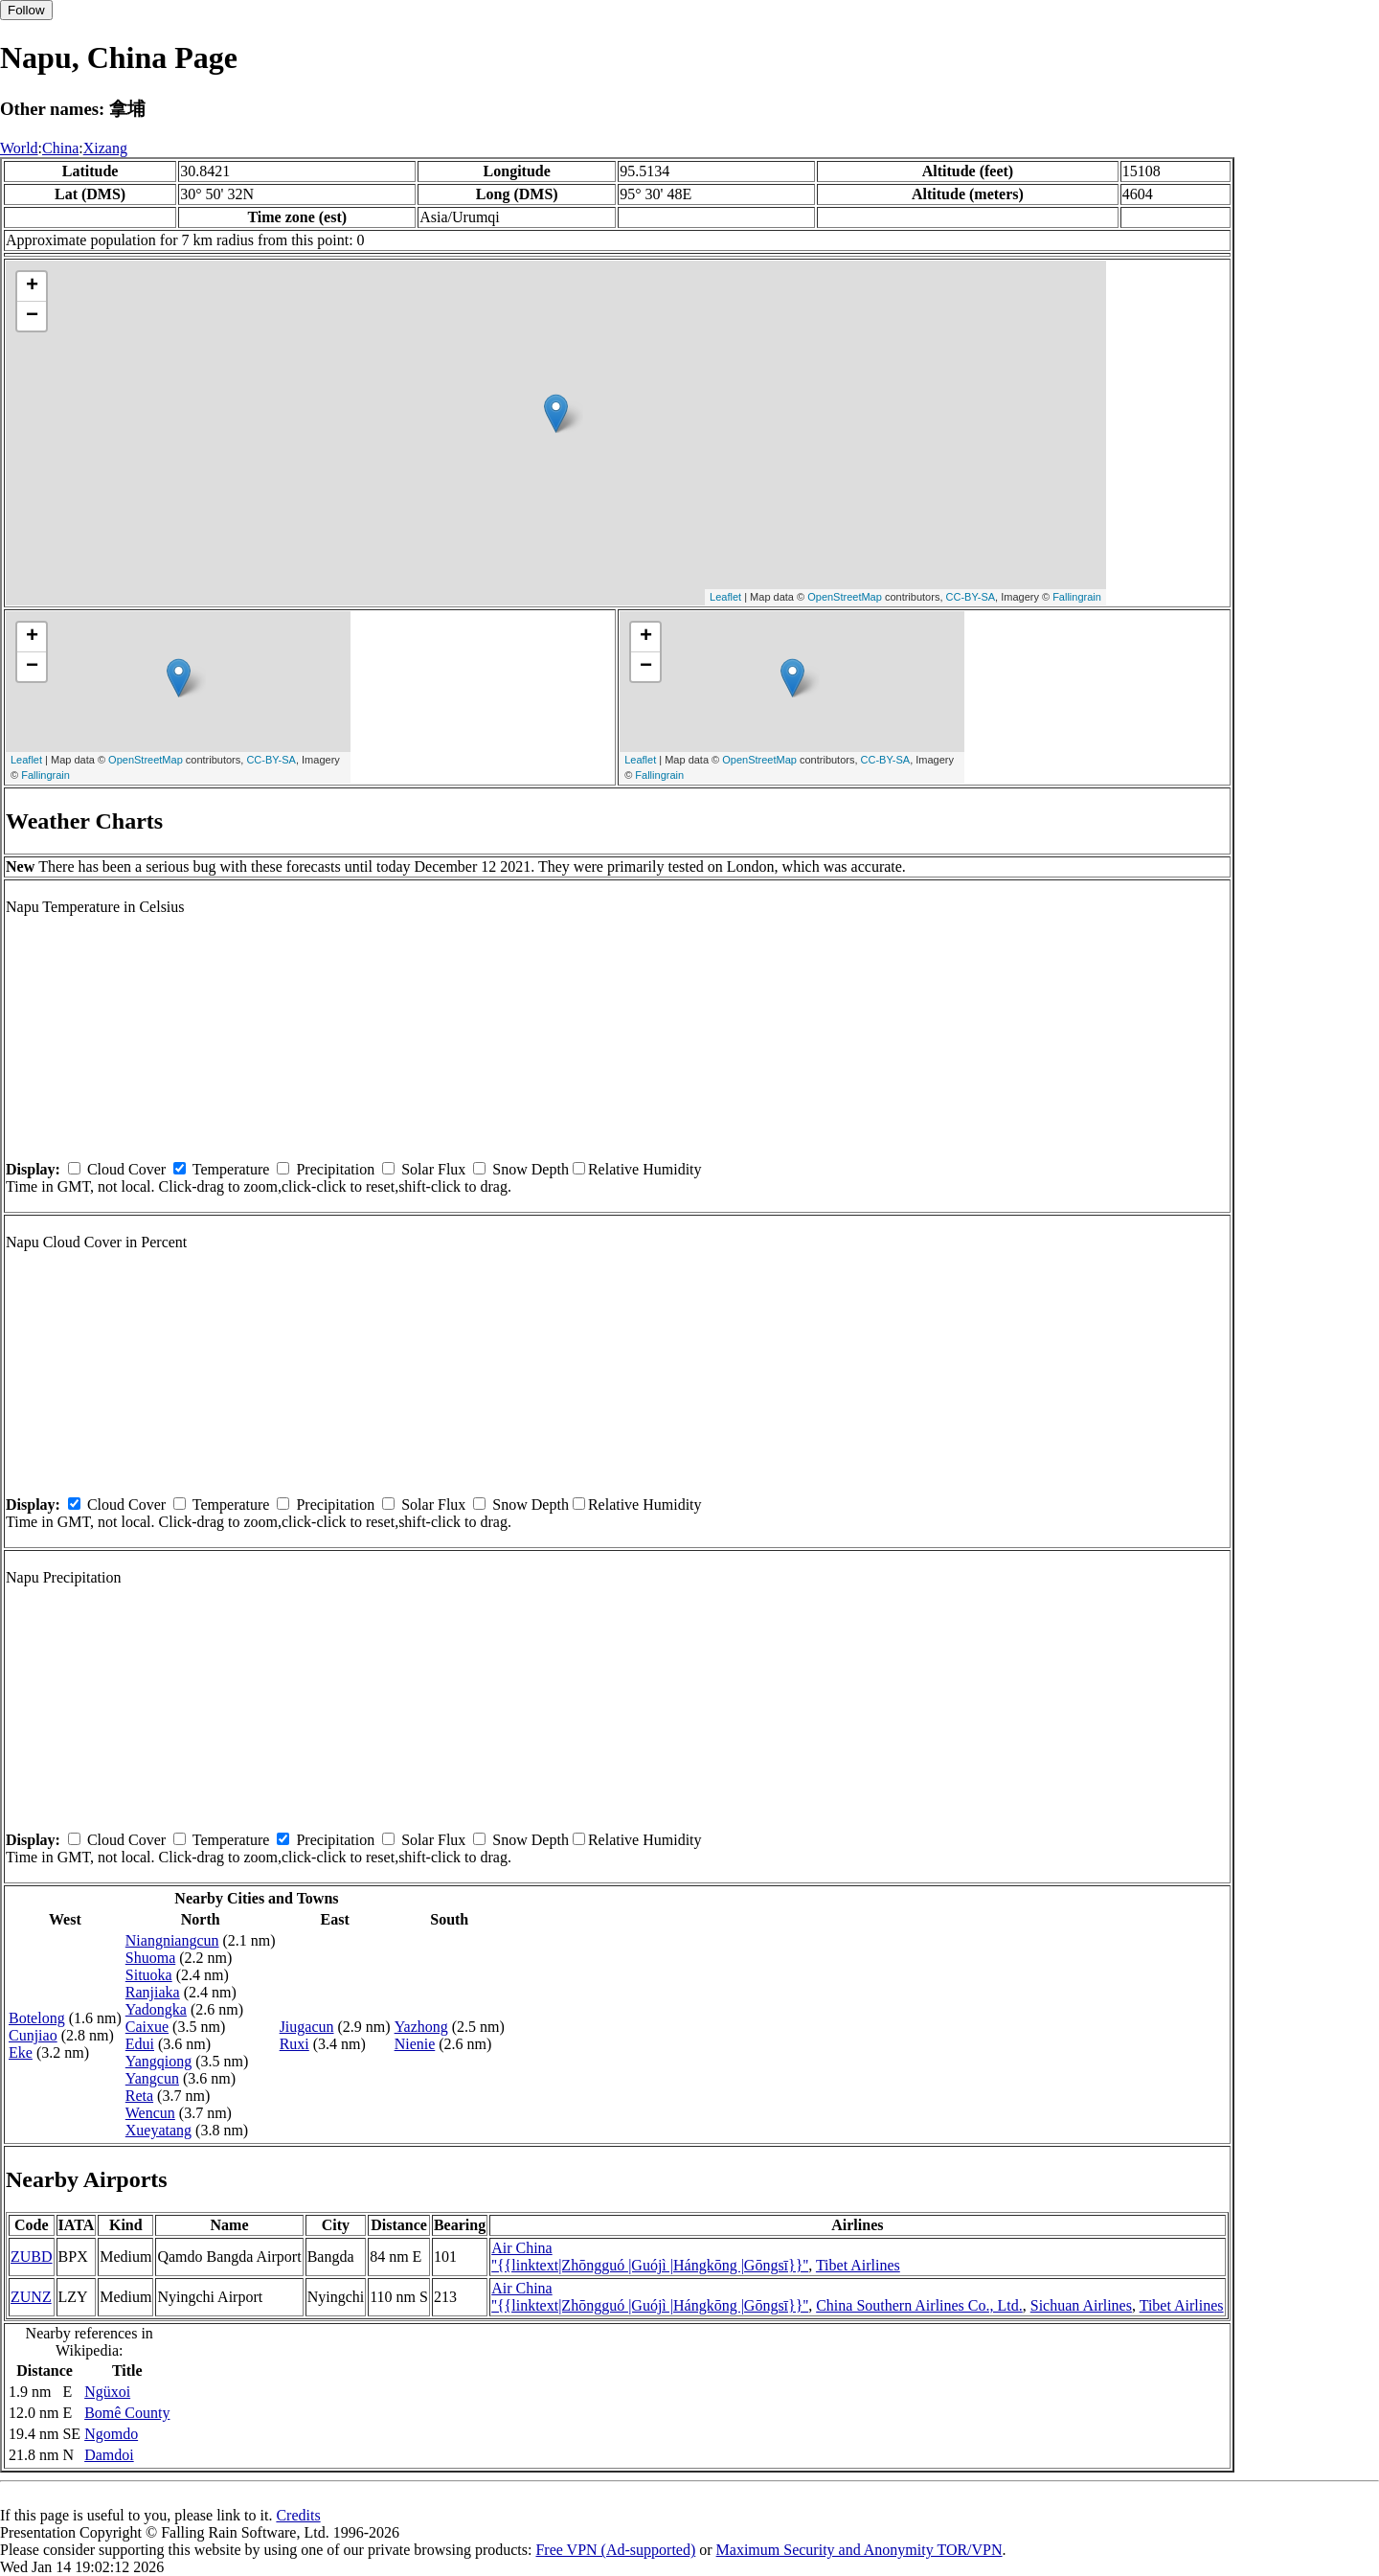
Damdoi (109, 2455)
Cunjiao (33, 2035)
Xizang (105, 148)
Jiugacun (307, 2026)
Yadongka (156, 2009)
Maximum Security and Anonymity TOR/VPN (859, 2550)
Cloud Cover (126, 1169)
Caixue (147, 2026)
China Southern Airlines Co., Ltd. (919, 2305)
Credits (298, 2515)
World (19, 148)
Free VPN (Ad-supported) (615, 2550)
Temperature (231, 1169)
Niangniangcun (172, 1940)
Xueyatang (158, 2130)
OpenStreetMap (844, 597)
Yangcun (152, 2078)
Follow (26, 10)
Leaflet (725, 597)
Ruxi (294, 2044)
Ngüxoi (107, 2391)
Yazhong (421, 2026)
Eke (21, 2052)
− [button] (32, 316)
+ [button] (32, 286)
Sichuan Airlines (1081, 2305)
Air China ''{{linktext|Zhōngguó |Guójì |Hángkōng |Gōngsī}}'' (649, 2256)
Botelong (37, 2018)
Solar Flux (433, 1169)
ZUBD (32, 2256)
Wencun (150, 2113)
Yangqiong (158, 2061)
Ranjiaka (152, 1992)
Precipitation (335, 1169)
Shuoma (150, 1957)
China (60, 148)
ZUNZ (31, 2297)
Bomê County (127, 2413)
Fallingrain (1076, 597)
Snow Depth (530, 1169)
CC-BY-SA (971, 597)
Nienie (415, 2044)
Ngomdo (111, 2434)
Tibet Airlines (858, 2265)
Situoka (148, 1975)
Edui (139, 2044)
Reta (139, 2095)
